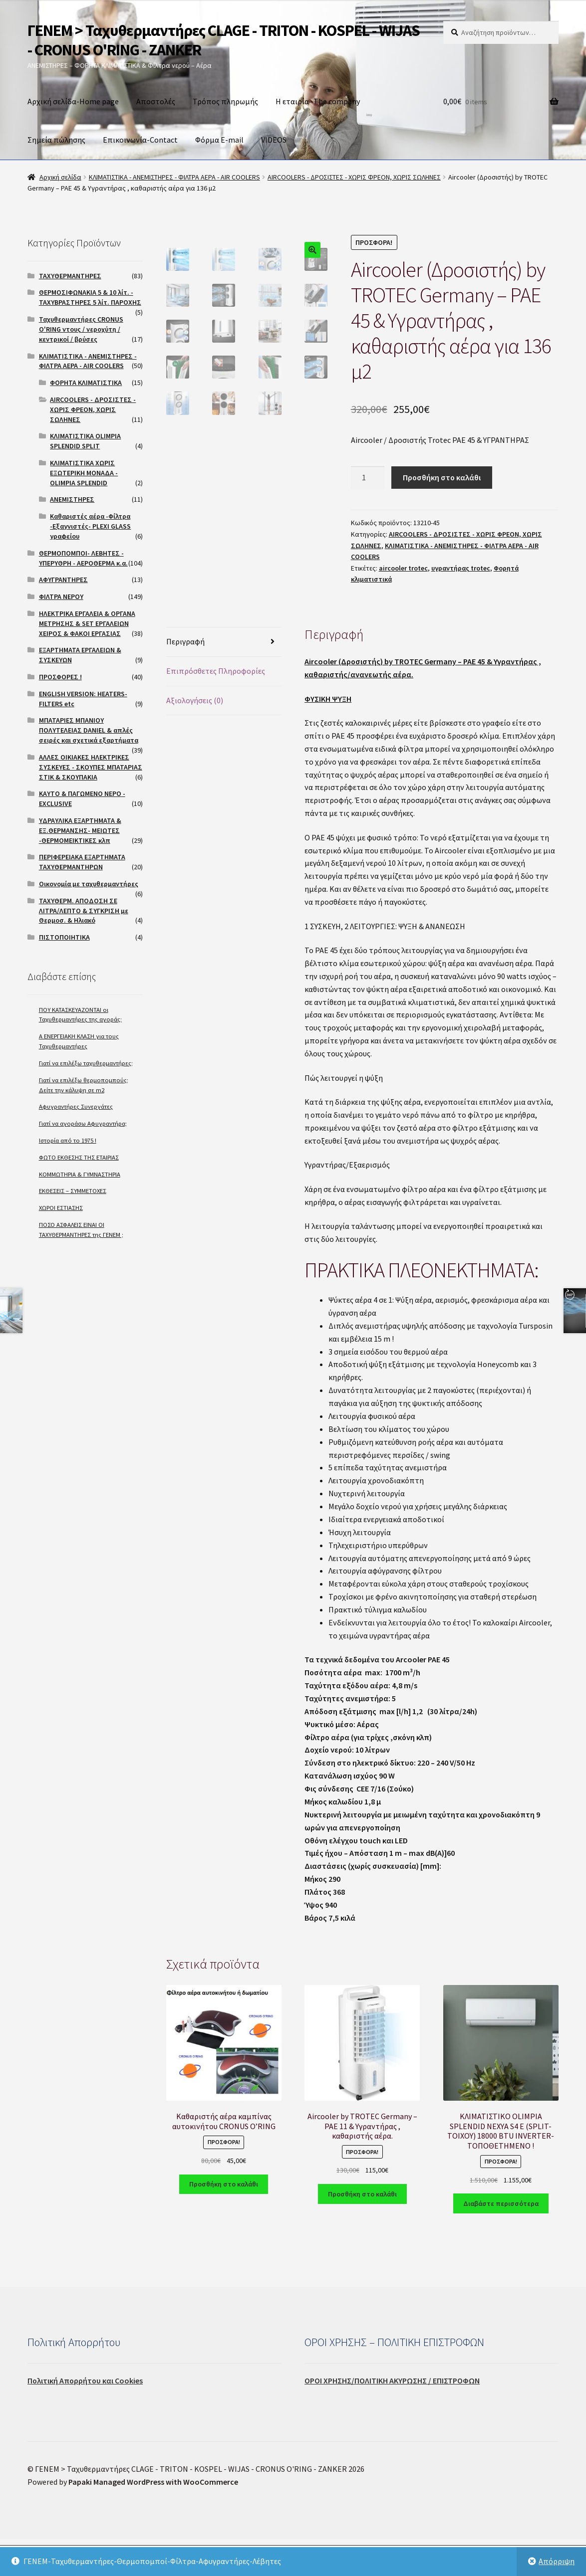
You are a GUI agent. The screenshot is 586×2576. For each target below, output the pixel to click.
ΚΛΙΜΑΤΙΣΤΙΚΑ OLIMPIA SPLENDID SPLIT (85, 440)
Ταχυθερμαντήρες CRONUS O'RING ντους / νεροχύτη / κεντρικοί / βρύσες (81, 329)
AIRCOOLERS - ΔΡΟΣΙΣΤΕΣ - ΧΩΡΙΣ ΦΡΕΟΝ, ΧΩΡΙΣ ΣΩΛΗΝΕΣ (354, 177)
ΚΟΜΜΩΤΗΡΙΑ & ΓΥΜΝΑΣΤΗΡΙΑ (79, 1174)
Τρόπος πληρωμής (225, 101)
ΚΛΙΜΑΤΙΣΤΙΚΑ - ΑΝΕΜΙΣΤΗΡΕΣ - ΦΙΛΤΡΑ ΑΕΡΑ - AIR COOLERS (174, 177)
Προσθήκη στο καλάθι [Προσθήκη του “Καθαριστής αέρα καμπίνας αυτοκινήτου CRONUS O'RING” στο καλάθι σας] (223, 2220)
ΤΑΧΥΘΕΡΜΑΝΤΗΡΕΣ (70, 275)
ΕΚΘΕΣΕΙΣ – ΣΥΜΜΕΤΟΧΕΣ (72, 1190)
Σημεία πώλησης (56, 140)
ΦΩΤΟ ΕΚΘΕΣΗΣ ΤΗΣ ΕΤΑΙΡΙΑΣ (79, 1157)
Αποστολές (155, 101)
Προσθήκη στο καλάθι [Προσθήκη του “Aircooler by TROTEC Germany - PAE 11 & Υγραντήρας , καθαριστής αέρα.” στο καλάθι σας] (362, 2230)
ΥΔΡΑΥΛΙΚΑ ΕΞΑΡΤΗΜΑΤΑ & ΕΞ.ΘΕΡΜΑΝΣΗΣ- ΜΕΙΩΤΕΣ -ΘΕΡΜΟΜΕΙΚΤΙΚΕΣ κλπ (80, 830)
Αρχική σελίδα (60, 177)
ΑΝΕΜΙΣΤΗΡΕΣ (72, 499)
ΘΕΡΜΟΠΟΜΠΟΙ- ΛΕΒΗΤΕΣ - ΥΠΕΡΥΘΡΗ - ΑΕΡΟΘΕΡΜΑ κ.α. (83, 558)
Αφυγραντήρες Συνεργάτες (76, 1106)
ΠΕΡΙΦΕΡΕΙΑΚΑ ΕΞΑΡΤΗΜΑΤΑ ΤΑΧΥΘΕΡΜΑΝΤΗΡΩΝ (82, 861)
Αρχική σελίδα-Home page (73, 101)
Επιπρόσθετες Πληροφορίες (215, 708)
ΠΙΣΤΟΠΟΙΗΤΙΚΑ (64, 937)
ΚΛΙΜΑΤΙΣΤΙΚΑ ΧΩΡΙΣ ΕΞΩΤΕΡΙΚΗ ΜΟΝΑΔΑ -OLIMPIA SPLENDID (84, 472)
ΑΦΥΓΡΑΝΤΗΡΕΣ (63, 579)
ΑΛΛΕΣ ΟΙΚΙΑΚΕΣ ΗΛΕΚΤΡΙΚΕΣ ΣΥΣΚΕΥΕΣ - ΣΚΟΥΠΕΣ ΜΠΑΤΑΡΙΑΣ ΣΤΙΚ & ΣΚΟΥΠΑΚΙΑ (90, 767)
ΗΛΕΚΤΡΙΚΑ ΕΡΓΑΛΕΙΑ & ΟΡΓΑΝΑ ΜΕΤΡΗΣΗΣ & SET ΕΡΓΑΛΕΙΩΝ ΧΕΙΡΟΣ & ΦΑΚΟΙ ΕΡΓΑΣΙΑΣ (87, 623)
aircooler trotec (403, 568)
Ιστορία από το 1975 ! (67, 1140)
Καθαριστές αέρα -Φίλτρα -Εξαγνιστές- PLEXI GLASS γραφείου (90, 526)
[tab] (224, 679)
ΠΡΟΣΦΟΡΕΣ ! (60, 676)
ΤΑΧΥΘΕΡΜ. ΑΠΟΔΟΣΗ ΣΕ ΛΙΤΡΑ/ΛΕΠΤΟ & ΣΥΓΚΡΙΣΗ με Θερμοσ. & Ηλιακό (83, 910)
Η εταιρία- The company (318, 101)
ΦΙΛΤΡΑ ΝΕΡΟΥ (61, 596)
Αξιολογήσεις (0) (194, 737)
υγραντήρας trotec (460, 568)
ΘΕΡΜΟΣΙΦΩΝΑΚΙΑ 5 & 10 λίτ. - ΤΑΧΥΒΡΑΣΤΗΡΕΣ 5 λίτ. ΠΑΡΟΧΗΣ (90, 297)
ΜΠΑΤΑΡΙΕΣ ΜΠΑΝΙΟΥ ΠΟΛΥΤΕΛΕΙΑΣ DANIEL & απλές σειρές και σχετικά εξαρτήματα (88, 730)
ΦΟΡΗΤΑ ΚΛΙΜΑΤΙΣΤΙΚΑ (86, 382)
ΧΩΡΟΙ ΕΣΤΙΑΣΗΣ (61, 1207)
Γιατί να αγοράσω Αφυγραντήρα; (83, 1123)
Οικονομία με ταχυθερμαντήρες (88, 883)
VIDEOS (274, 140)
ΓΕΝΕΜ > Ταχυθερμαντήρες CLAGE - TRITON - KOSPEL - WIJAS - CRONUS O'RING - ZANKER (223, 40)
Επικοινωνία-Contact (140, 140)
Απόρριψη (557, 2561)
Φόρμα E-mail (219, 140)
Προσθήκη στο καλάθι (442, 477)
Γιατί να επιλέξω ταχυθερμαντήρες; (86, 1063)
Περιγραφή (185, 678)
